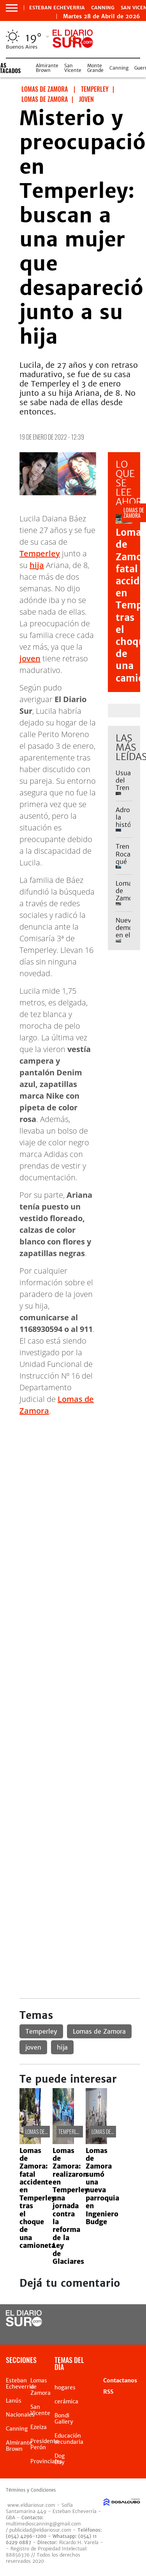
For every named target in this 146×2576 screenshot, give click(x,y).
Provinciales (46, 2461)
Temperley (39, 553)
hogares (65, 2387)
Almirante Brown (47, 68)
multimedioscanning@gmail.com (43, 2524)
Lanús (13, 2400)
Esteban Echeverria (57, 7)
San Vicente (72, 68)
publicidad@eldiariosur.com (40, 2530)
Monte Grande (95, 68)
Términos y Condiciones (31, 2490)
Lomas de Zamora (99, 2031)
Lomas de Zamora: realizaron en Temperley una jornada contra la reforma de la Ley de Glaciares (70, 2206)
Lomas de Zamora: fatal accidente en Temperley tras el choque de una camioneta (37, 2198)
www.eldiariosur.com (31, 2505)
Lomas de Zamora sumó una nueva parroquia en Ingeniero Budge (102, 2186)
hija (37, 565)
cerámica (66, 2401)
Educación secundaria (69, 2438)
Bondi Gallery (64, 2418)
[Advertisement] (73, 1495)
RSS (108, 2391)
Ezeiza (38, 2427)
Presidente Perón (44, 2444)
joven (29, 658)
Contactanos (120, 2380)
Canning (102, 7)
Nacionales (20, 2414)
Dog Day (60, 2459)
